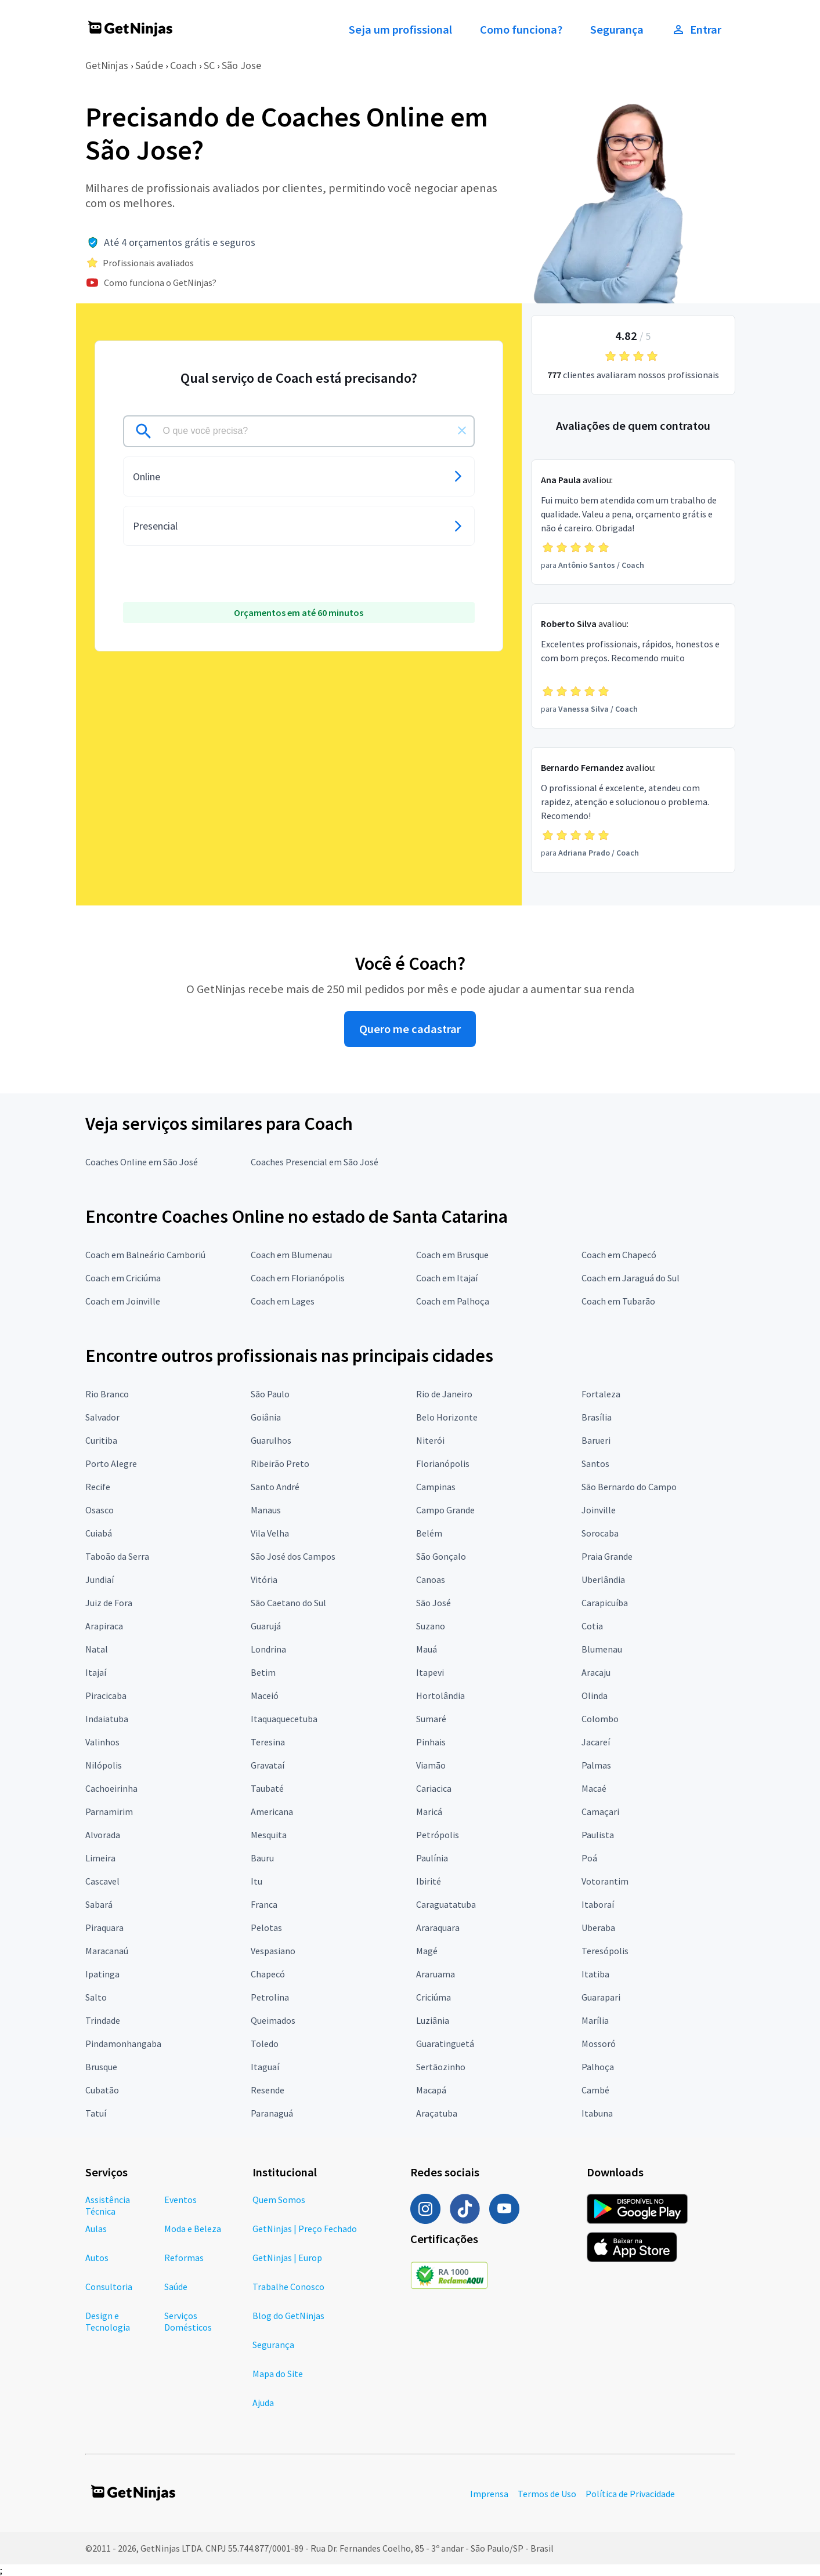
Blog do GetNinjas (288, 2315)
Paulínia (432, 1858)
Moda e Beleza (192, 2228)
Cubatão (102, 2090)
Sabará (99, 1904)
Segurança (617, 29)
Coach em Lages (283, 1301)
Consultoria (108, 2286)
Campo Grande (445, 1510)
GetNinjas (106, 65)
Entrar (696, 29)
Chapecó (268, 1974)
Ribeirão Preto (280, 1463)
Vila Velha (270, 1533)
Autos (97, 2257)
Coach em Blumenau (291, 1254)
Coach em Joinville (122, 1301)
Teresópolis (604, 1951)
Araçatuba (436, 2113)
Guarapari (600, 1997)
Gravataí (267, 1765)
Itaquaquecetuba (284, 1718)
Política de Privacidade (630, 2493)
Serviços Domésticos (188, 2321)
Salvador (102, 1417)
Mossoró (598, 2043)
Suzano (430, 1626)
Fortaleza (600, 1394)
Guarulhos (271, 1440)
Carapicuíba (604, 1602)
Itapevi (430, 1672)
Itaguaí (265, 2067)
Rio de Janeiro (444, 1394)
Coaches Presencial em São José (314, 1162)
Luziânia (432, 2020)
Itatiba (595, 1974)
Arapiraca (104, 1626)
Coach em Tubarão (618, 1301)
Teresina (268, 1742)
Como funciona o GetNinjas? (160, 282)
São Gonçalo (441, 1556)
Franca (264, 1904)
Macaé (593, 1788)
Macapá (431, 2090)
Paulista (597, 1834)
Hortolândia (440, 1695)
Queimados (273, 2020)
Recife (97, 1486)
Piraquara (104, 1927)
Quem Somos (278, 2199)
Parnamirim (109, 1811)
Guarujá (266, 1626)
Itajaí (95, 1672)
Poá (589, 1858)
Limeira (100, 1858)
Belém (429, 1533)
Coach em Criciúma (123, 1278)
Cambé (595, 2090)
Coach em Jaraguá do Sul (630, 1278)
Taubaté (267, 1788)
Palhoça (597, 2067)
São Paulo (270, 1394)
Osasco (99, 1510)
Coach (183, 65)
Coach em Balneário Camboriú (145, 1254)
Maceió (265, 1695)
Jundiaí (99, 1579)
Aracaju (596, 1672)
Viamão (431, 1765)
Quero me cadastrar (410, 1029)
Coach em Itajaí (447, 1278)
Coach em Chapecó (618, 1254)
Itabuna (597, 2113)
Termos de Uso (547, 2493)
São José (433, 1602)
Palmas (596, 1765)
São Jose (241, 65)
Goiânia (266, 1417)
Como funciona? (521, 29)
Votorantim (604, 1881)
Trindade (102, 2020)
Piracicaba (106, 1695)
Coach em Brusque (452, 1254)
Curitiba (101, 1440)
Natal (96, 1649)
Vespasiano (273, 1951)
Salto (96, 1997)
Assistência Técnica (107, 2205)
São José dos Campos (293, 1556)
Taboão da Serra (117, 1556)
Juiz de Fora (108, 1602)
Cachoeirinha (111, 1788)
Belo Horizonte (447, 1417)
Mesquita (269, 1834)
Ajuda (263, 2402)
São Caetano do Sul (288, 1602)
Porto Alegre (111, 1463)
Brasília (596, 1417)
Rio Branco (107, 1394)
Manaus (266, 1510)
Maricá (429, 1811)
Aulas (96, 2228)
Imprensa (489, 2493)
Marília (595, 2020)
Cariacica (433, 1788)
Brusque (101, 2067)
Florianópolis (442, 1463)
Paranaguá (272, 2113)
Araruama (435, 1974)
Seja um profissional (400, 29)
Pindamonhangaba (123, 2043)
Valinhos (102, 1742)
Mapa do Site (277, 2373)
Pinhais (431, 1742)
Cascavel (102, 1881)
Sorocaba (600, 1533)
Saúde (149, 65)
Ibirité (428, 1881)
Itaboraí (597, 1904)
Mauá (426, 1649)
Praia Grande (607, 1556)
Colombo (600, 1718)
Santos (595, 1463)
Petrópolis (437, 1834)
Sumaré (431, 1718)
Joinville (598, 1510)
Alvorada (102, 1834)
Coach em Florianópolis (298, 1278)
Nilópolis (103, 1765)
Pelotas (266, 1927)
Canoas (430, 1579)
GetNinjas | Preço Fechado (304, 2228)
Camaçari (600, 1811)
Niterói (430, 1440)
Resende (267, 2090)
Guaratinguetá (445, 2043)
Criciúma (433, 1997)
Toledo (265, 2043)
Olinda (594, 1695)
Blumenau (601, 1649)
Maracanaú (106, 1951)
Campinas (436, 1486)
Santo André (275, 1486)
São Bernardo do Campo (629, 1486)
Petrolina (270, 1997)
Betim (263, 1672)
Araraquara (438, 1927)
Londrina (268, 1649)
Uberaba (598, 1927)
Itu (256, 1881)
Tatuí (95, 2113)
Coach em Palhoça (452, 1301)
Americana (272, 1811)
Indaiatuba (106, 1718)
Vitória (264, 1579)
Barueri (596, 1440)
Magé (427, 1951)
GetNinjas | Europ (287, 2257)
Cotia (592, 1626)
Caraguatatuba (446, 1904)
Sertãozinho (440, 2067)
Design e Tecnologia (107, 2321)
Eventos (180, 2199)
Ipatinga (102, 1974)
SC (209, 65)
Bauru (262, 1858)
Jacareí (595, 1742)
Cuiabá (98, 1533)
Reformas (184, 2257)
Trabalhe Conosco (288, 2286)
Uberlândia (603, 1579)
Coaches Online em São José (141, 1162)
